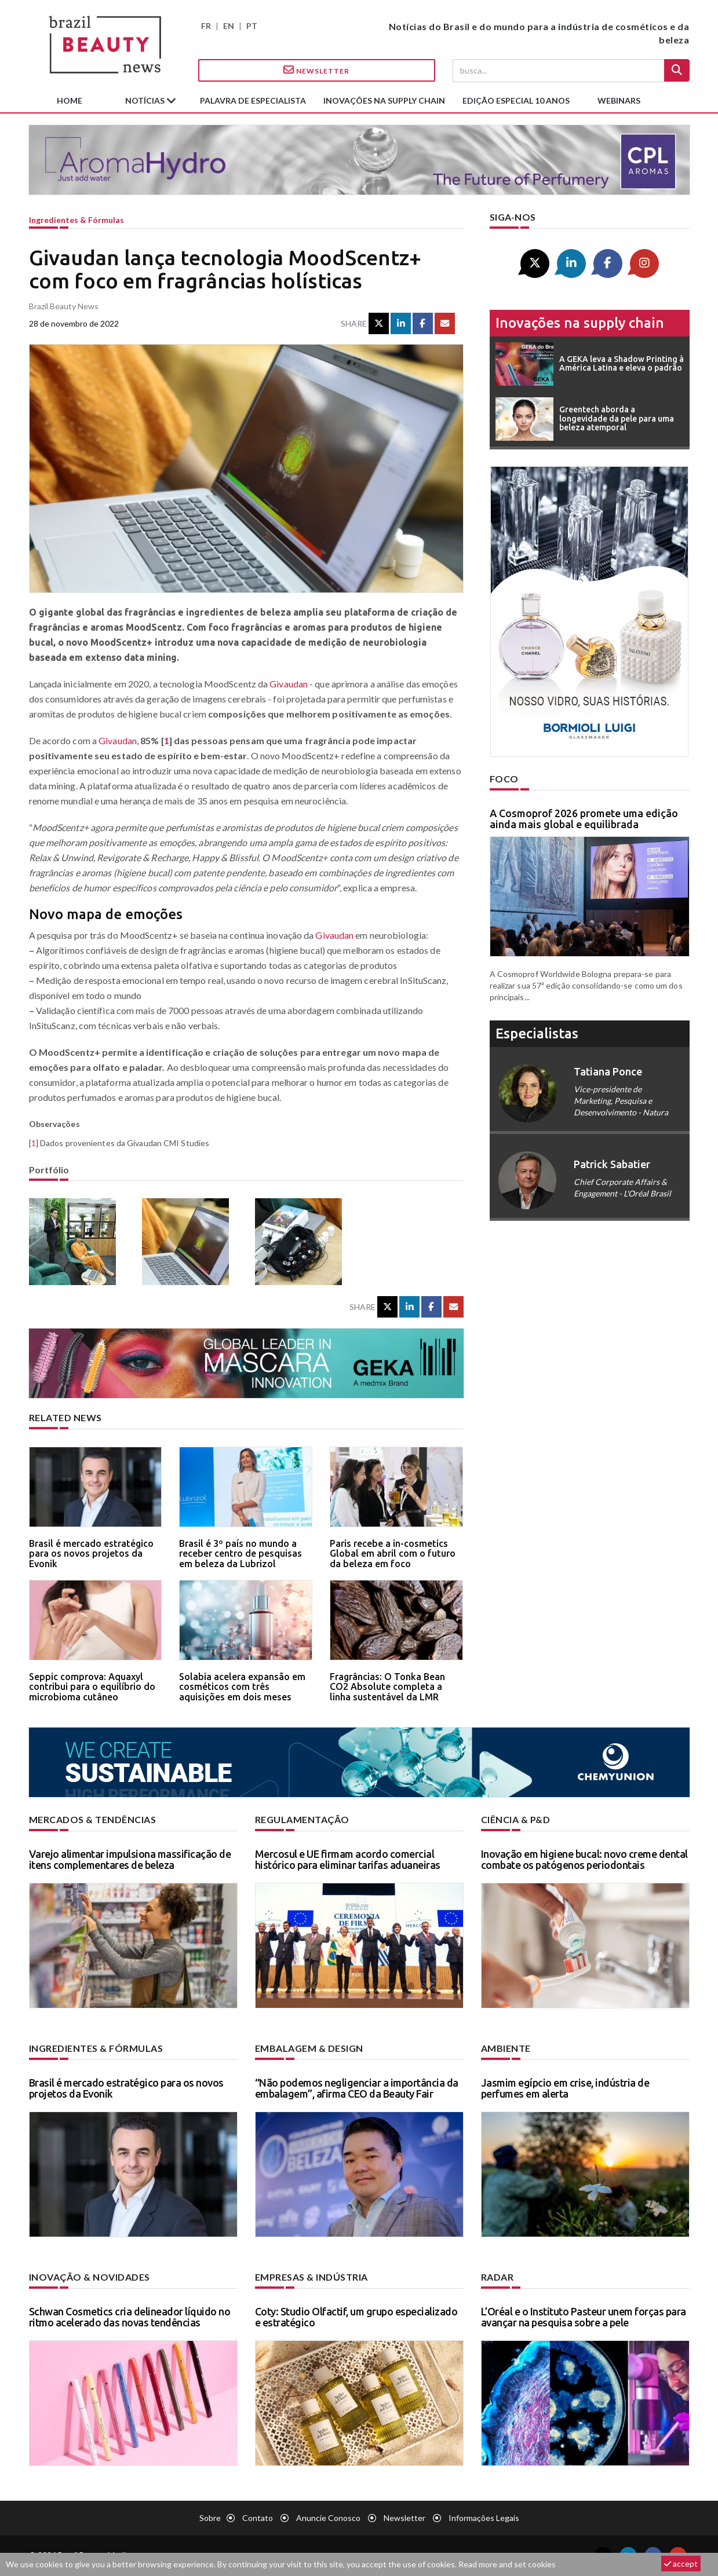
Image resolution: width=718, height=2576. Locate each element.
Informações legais (484, 2518)
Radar (497, 2276)
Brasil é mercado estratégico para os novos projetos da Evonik (91, 1553)
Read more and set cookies (507, 2564)
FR (206, 26)
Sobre (210, 2518)
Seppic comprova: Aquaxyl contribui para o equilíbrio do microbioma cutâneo (92, 1686)
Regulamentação (302, 1819)
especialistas (536, 1033)
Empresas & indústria (311, 2276)
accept (681, 2563)
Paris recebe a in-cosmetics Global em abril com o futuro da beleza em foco (392, 1553)
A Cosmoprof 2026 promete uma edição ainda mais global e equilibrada (584, 818)
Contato (257, 2518)
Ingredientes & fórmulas (76, 220)
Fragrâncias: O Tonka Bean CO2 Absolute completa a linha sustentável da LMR (387, 1686)
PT (251, 26)
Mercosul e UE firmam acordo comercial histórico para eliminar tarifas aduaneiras (347, 1859)
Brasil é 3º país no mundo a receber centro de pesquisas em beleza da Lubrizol (240, 1553)
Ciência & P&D (516, 1819)
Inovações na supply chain (384, 100)
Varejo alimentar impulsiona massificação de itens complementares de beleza (130, 1859)
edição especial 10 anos (516, 100)
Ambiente (506, 2048)
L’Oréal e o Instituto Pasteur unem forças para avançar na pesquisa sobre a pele (583, 2317)
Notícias (145, 100)
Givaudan (288, 683)
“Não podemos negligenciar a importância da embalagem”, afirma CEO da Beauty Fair (356, 2088)
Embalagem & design (309, 2048)
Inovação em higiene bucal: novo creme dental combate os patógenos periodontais (584, 1859)
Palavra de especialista (253, 100)
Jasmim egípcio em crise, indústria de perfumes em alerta (565, 2088)
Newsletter (316, 70)
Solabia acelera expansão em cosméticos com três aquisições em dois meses (242, 1686)
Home (69, 100)
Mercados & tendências (92, 1819)
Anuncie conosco (328, 2518)
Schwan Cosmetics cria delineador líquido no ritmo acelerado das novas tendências (130, 2317)
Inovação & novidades (89, 2276)
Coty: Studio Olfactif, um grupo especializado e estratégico (356, 2317)
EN (228, 26)
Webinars (618, 100)
